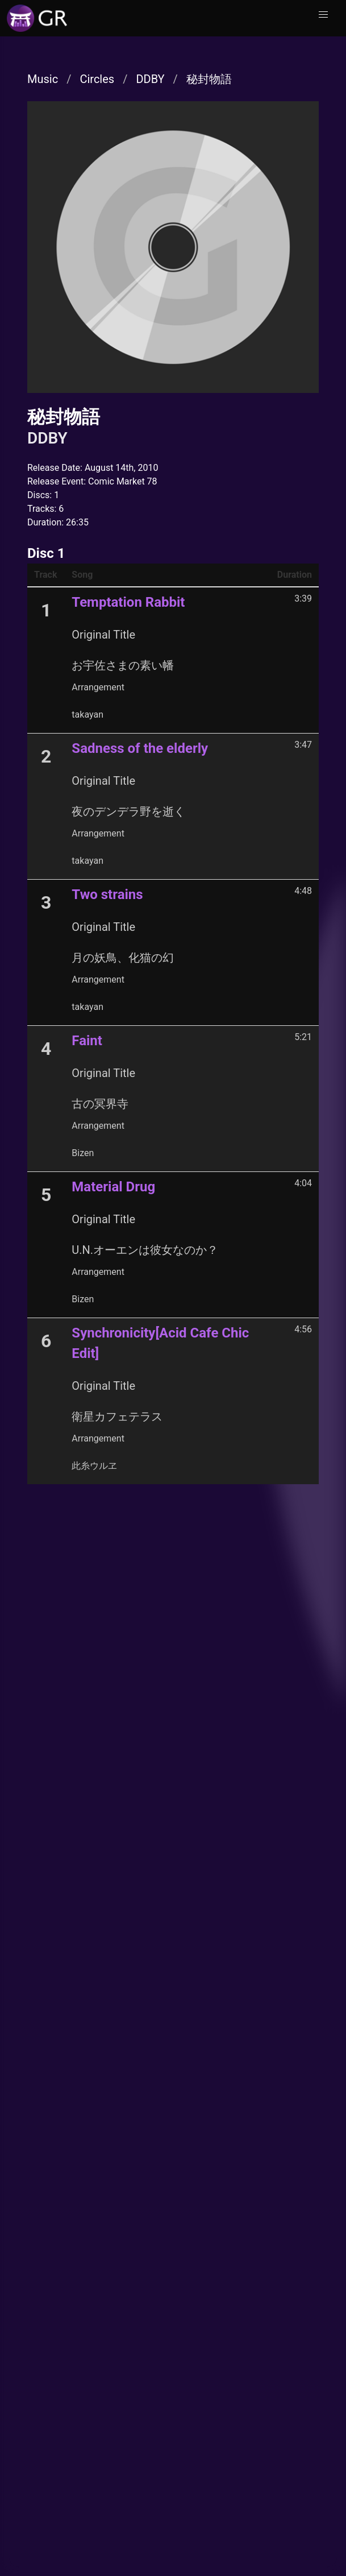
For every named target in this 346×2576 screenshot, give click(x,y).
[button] (323, 15)
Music (42, 79)
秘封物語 (209, 79)
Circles (97, 79)
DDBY (150, 79)
